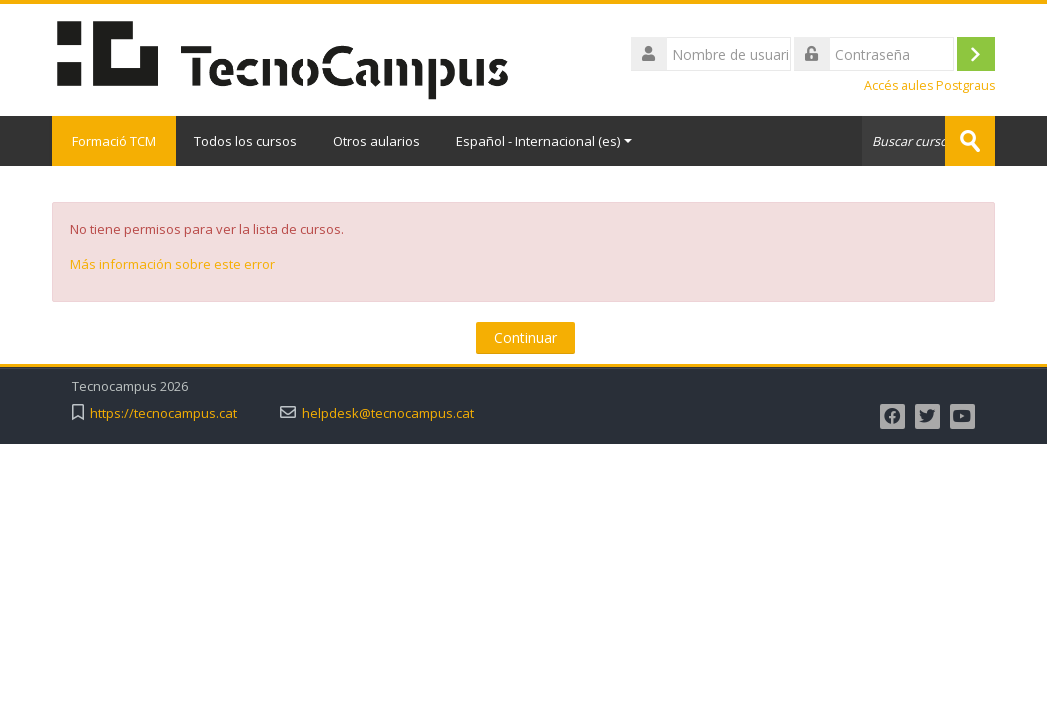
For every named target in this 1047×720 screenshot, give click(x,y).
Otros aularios (376, 141)
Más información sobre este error (172, 264)
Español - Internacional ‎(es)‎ (544, 141)
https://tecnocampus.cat (163, 413)
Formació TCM (114, 141)
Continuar (525, 337)
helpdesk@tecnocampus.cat (388, 413)
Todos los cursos (245, 141)
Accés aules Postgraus (929, 85)
